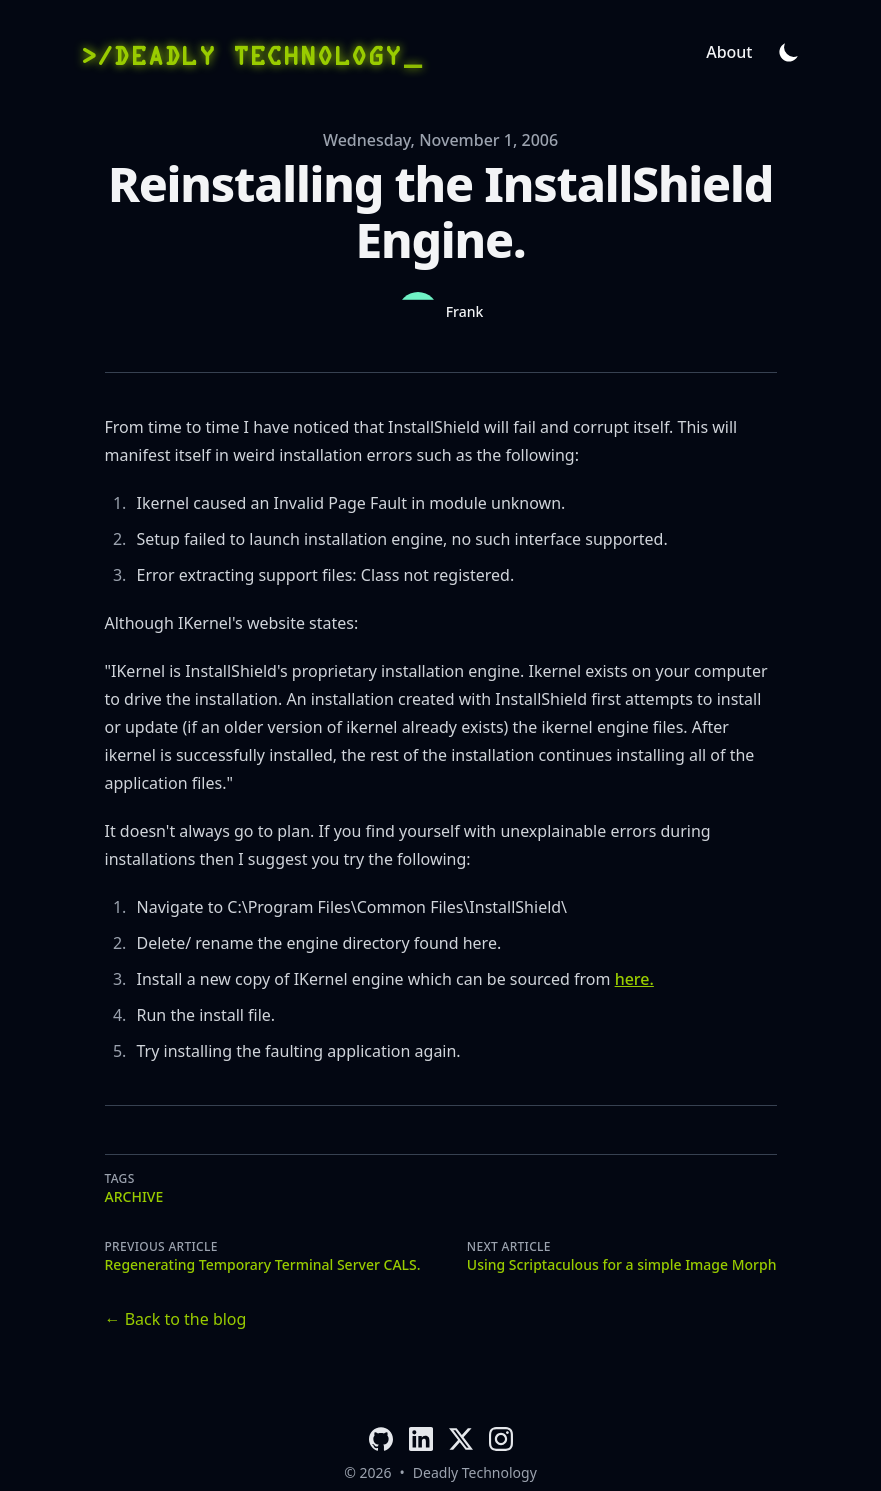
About (729, 52)
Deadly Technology (475, 1472)
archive (134, 1196)
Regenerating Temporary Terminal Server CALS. (263, 1264)
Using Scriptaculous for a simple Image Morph (622, 1264)
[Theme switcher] (789, 52)
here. (634, 979)
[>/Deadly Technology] (250, 52)
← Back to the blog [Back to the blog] (176, 1319)
